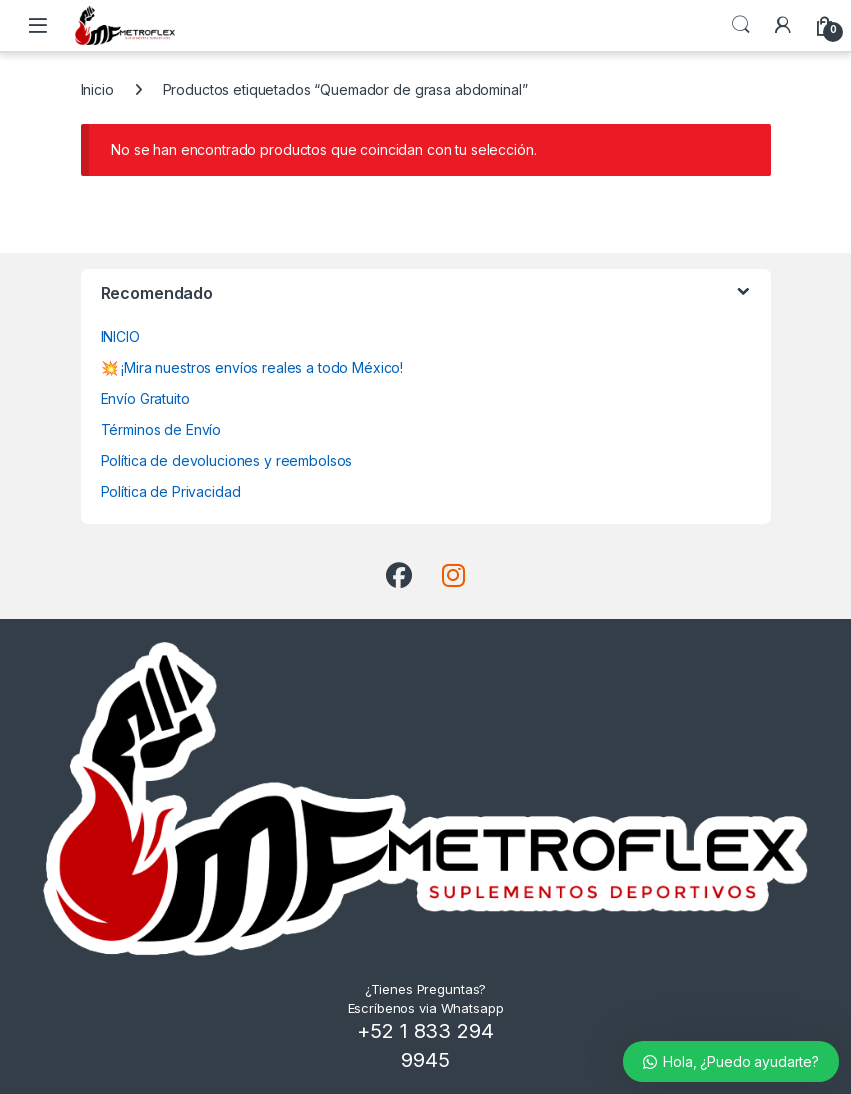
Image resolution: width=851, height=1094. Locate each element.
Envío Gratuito (145, 398)
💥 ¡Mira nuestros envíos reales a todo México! (252, 367)
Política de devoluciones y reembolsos (227, 460)
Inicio (97, 89)
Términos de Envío (161, 429)
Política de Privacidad (171, 491)
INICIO (120, 336)
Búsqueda (741, 25)
